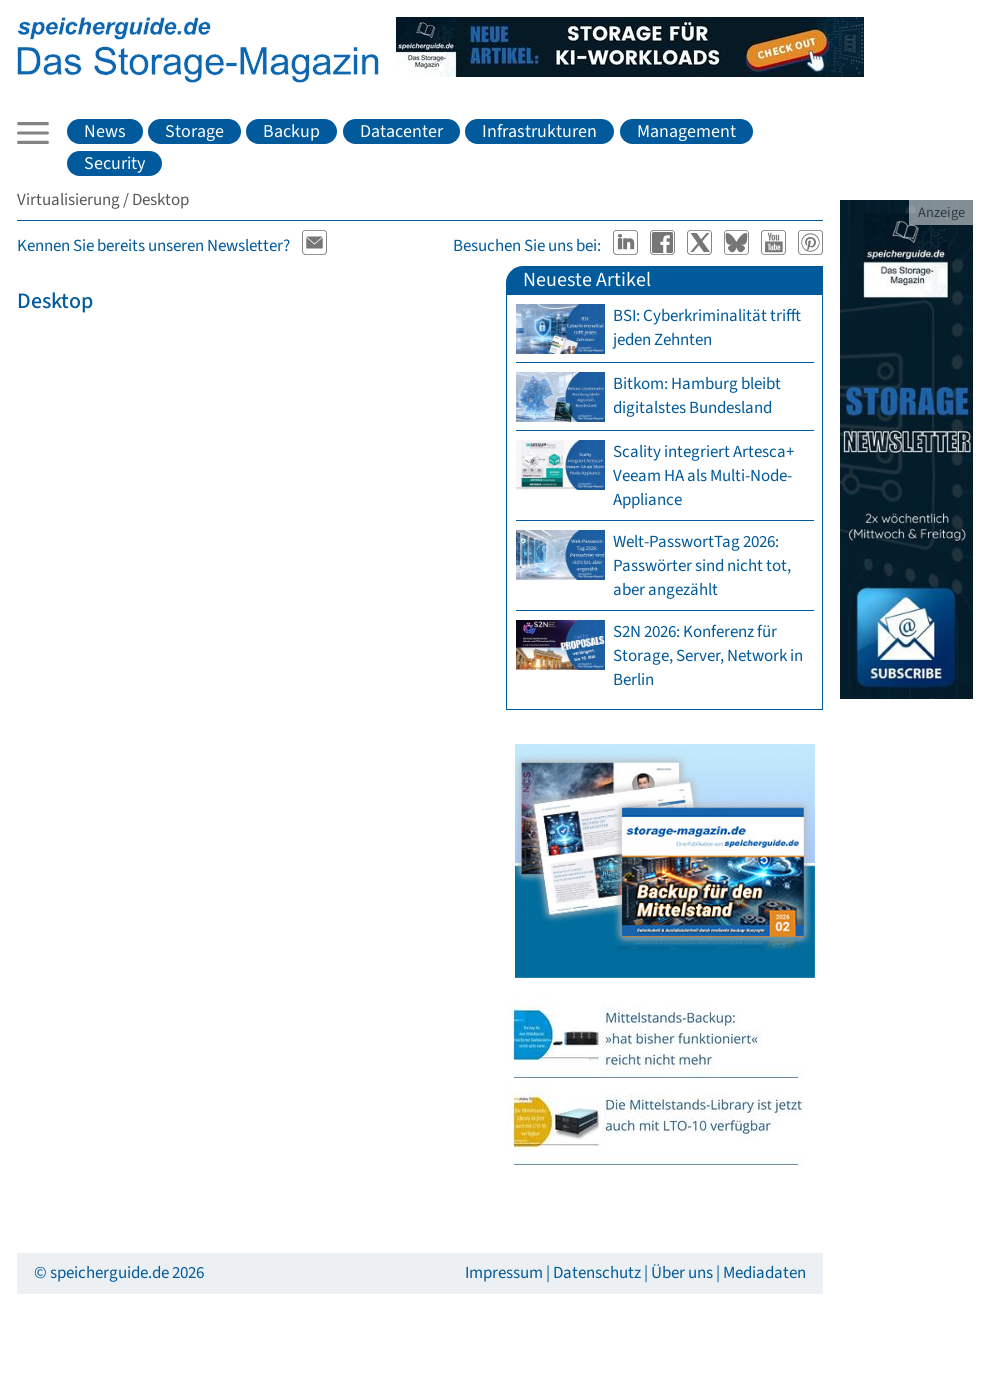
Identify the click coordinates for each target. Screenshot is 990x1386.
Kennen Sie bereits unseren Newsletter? (153, 246)
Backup (291, 131)
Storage (194, 131)
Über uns (682, 1273)
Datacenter (401, 131)
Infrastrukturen (539, 131)
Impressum (504, 1273)
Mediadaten (764, 1273)
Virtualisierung (68, 200)
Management (686, 131)
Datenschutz (597, 1273)
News (105, 131)
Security (114, 163)
